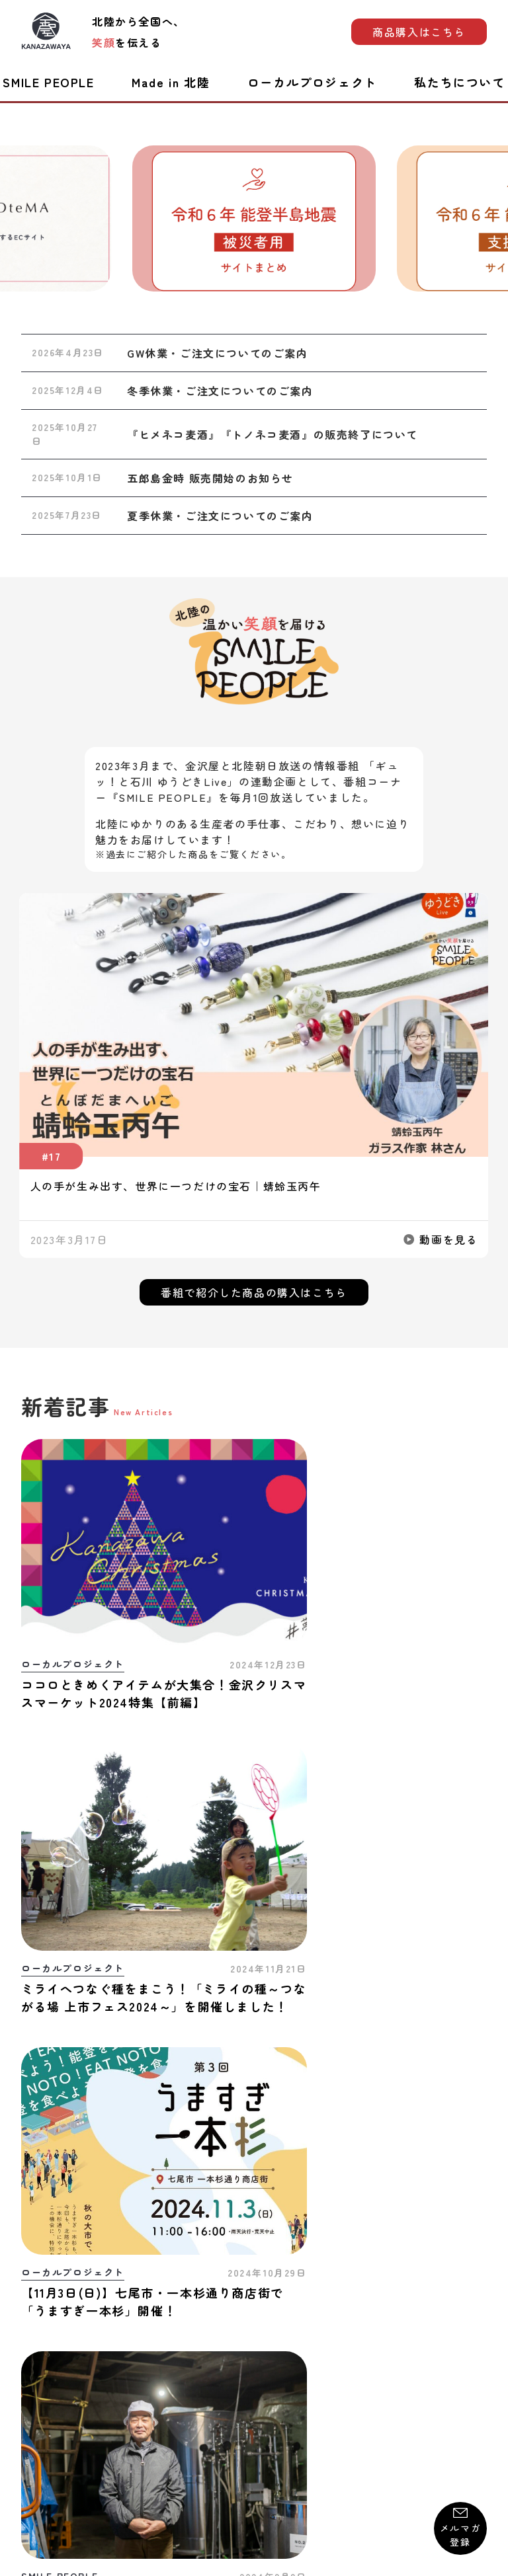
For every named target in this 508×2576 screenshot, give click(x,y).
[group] (254, 218)
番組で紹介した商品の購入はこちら (254, 1292)
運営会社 (466, 2406)
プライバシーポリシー (264, 2406)
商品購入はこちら (419, 32)
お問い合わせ (52, 2406)
